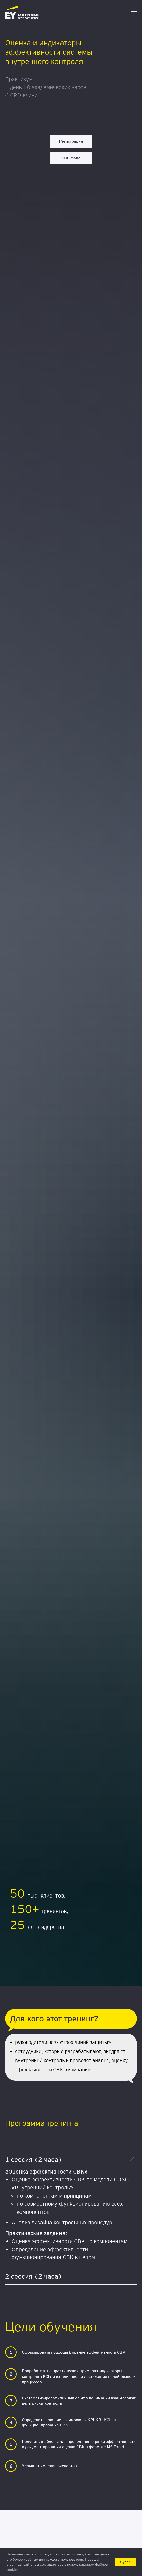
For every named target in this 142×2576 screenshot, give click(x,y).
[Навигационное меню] (134, 12)
